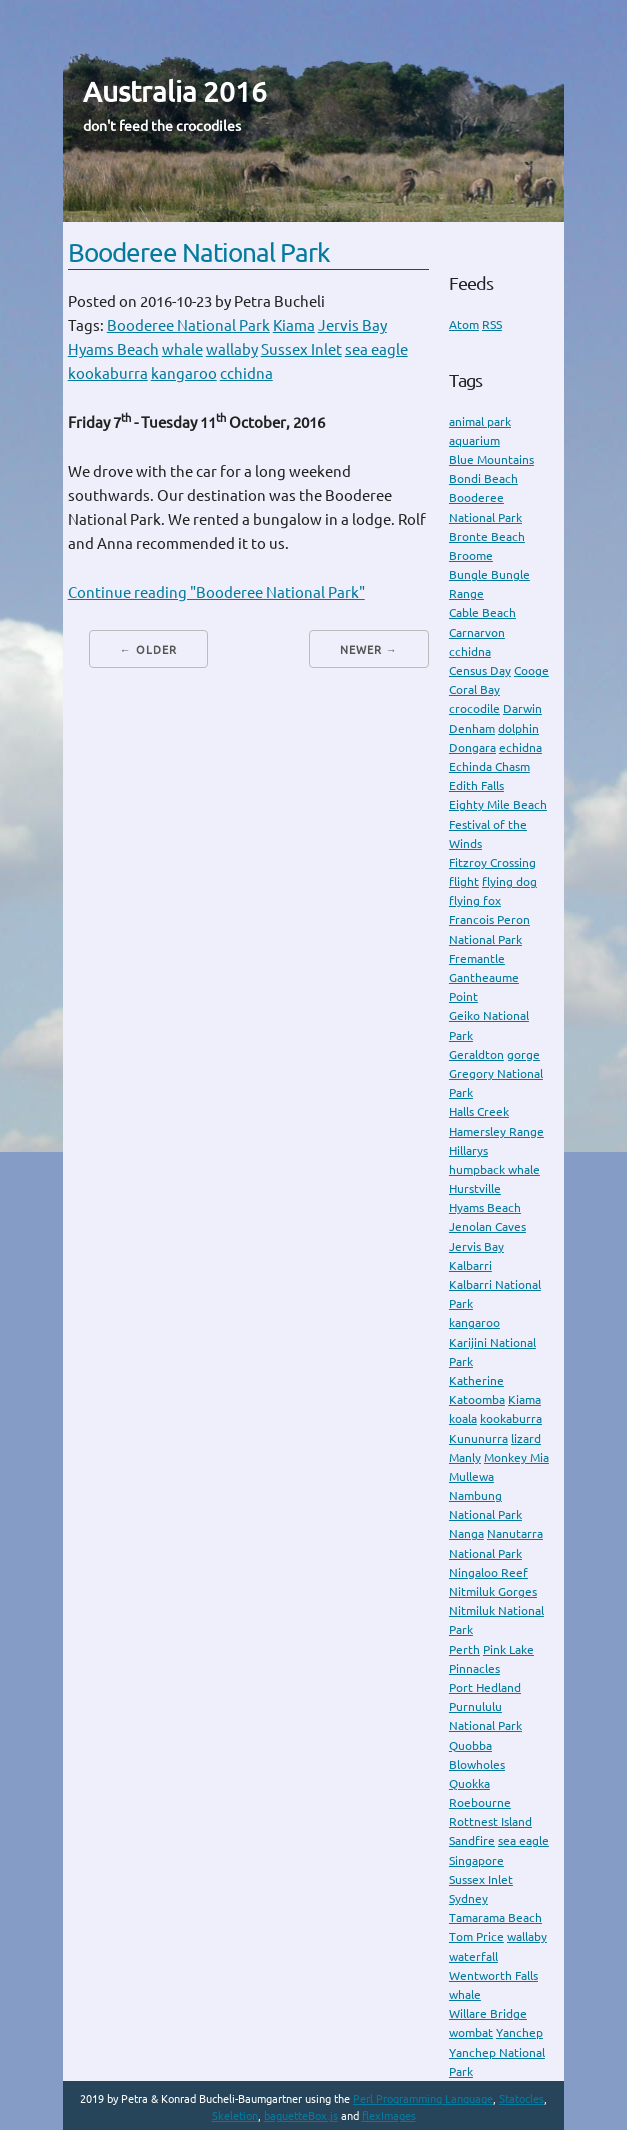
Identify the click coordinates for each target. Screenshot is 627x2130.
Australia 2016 (175, 91)
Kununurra (478, 1438)
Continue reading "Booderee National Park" (216, 592)
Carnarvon (477, 632)
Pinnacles (474, 1668)
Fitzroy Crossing (492, 862)
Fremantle (477, 958)
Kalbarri (470, 1265)
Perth (464, 1649)
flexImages (389, 2116)
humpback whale (494, 1169)
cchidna (246, 373)
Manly (465, 1457)
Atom (464, 324)
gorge (523, 1054)
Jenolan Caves (487, 1226)
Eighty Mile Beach (498, 804)
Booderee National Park (199, 252)
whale (182, 349)
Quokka (469, 1783)
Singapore (476, 1860)
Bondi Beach (483, 478)
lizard (526, 1438)
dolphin (518, 728)
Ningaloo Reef (488, 1572)
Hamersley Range (496, 1131)
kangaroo (184, 373)
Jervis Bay (352, 325)
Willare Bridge (488, 2013)
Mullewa (471, 1476)
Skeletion (235, 2116)
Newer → (369, 650)
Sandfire (472, 1840)
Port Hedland (485, 1687)
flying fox (475, 900)
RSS (492, 324)
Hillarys (468, 1150)
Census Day (480, 670)
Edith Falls (476, 785)
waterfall (473, 1956)
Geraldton (476, 1054)
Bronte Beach (487, 536)
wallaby (232, 349)
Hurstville (475, 1188)
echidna (520, 747)
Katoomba (477, 1399)
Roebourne (480, 1802)
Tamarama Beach (495, 1917)
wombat (471, 2032)
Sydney (468, 1898)
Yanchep (519, 2032)
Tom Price (476, 1936)
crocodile (474, 708)
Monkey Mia (516, 1457)
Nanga (466, 1533)
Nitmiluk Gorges (493, 1591)
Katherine (476, 1380)
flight (464, 881)
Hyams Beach (113, 349)
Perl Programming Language (423, 2099)
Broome (471, 555)
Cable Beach (482, 612)
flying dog (509, 881)
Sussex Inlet (301, 349)
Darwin (522, 708)
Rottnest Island (490, 1821)
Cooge (531, 670)
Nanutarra (515, 1533)
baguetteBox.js (301, 2116)
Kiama (294, 325)
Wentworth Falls (493, 1975)
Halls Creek (479, 1111)
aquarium (474, 440)
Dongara (472, 747)
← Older (148, 650)
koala (463, 1418)
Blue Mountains (491, 459)
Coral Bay (474, 689)
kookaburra (108, 373)
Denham (472, 728)
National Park (485, 1553)
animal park (480, 421)
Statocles (521, 2099)
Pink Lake (508, 1649)
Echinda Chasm (489, 766)
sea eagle (376, 349)
